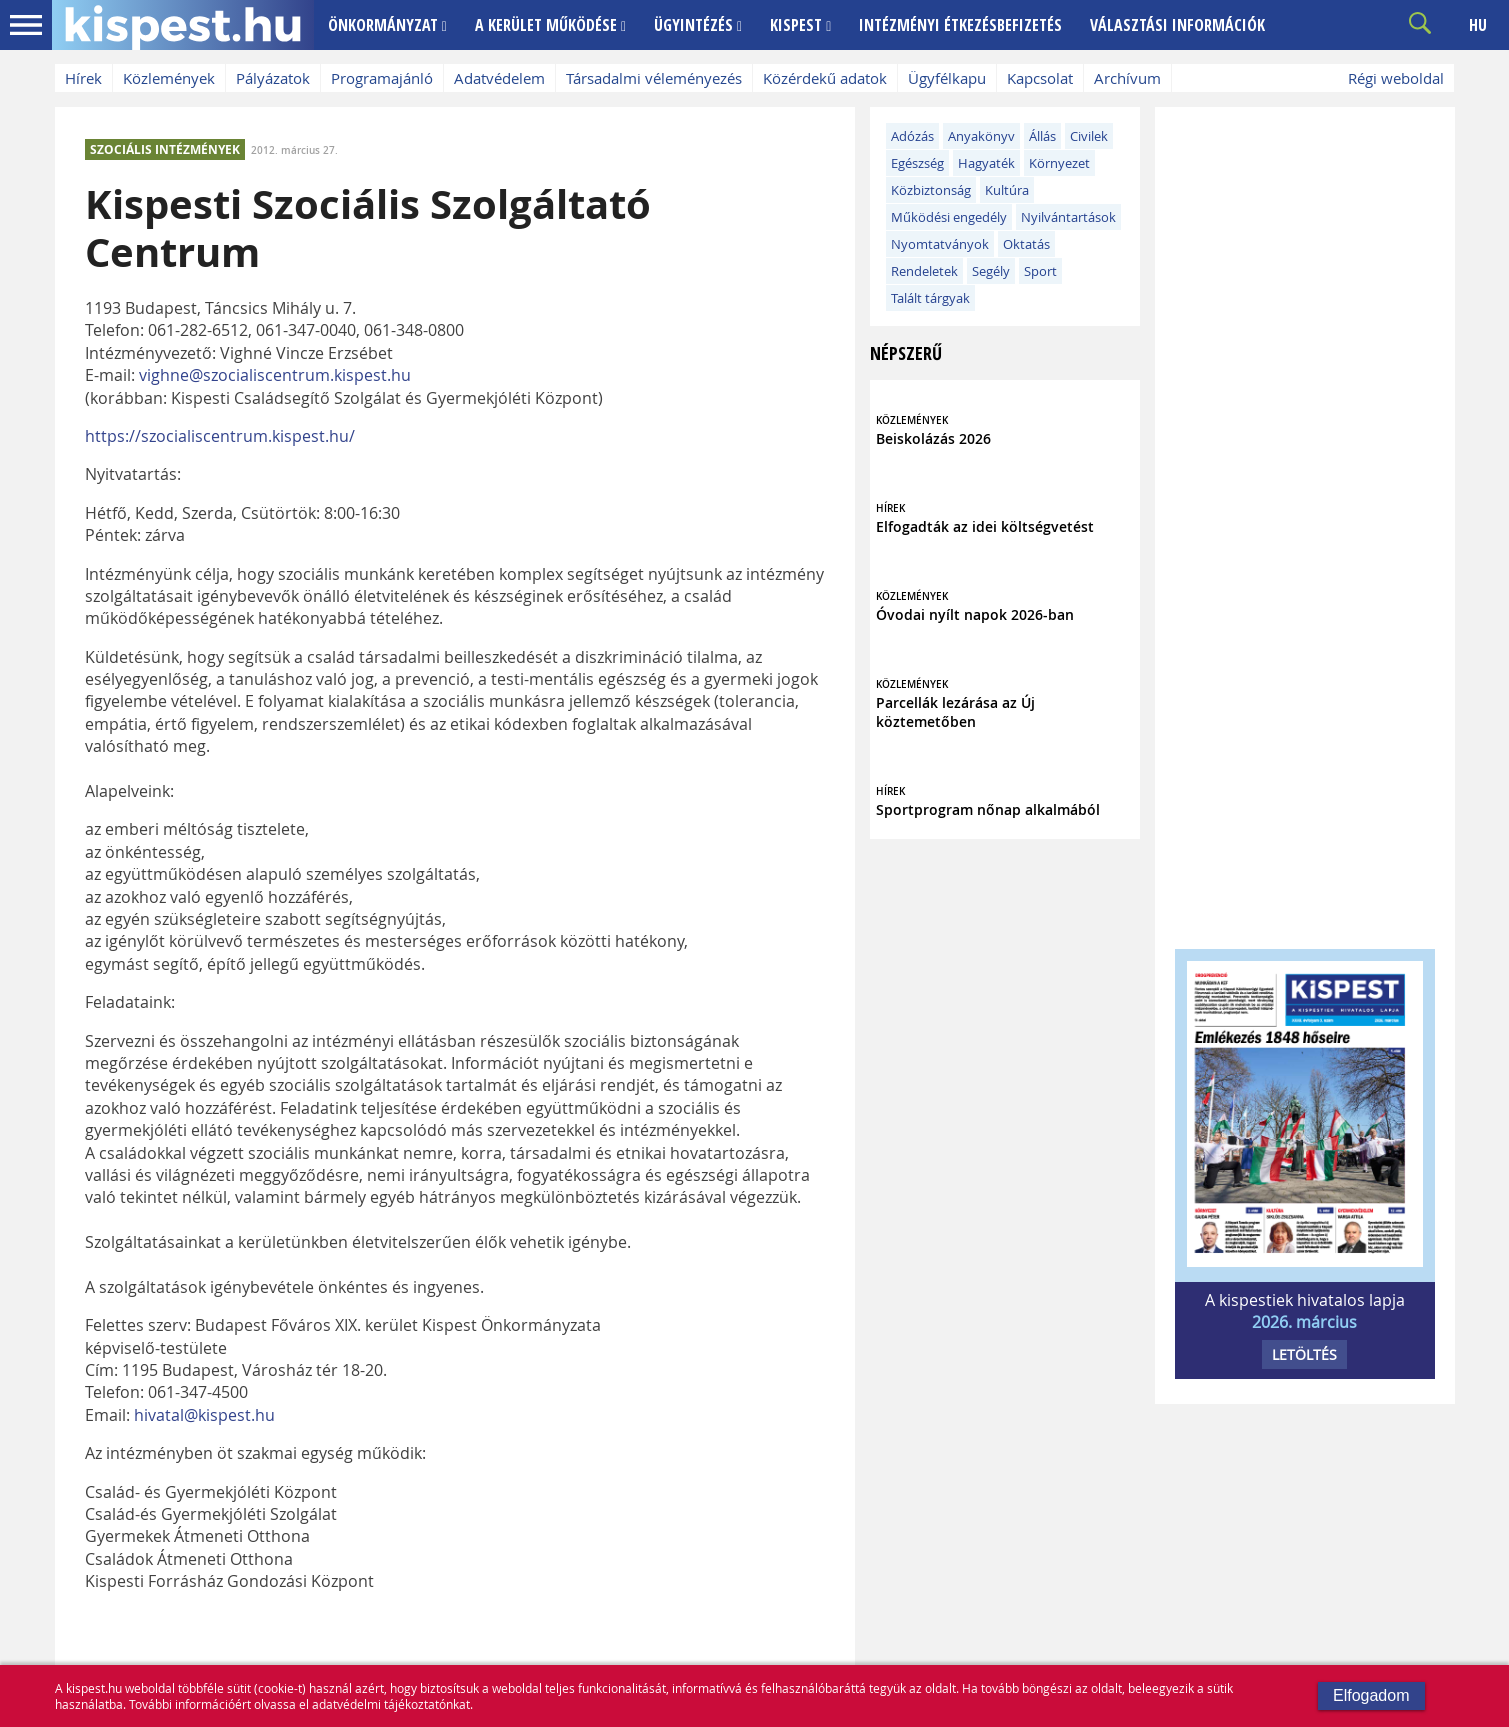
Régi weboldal (1396, 78)
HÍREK (890, 508)
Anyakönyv (981, 136)
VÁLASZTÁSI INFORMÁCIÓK (1177, 25)
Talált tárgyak (930, 298)
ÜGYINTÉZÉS (698, 25)
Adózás (912, 136)
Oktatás (1026, 244)
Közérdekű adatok (825, 78)
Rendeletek (924, 271)
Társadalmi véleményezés (654, 78)
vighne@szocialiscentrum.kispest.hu (275, 375)
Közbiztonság (931, 190)
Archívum (1127, 78)
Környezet (1059, 163)
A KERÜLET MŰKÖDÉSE (550, 25)
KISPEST (800, 25)
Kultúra (1007, 190)
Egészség (917, 163)
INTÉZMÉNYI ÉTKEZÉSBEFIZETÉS (960, 25)
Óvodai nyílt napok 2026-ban (975, 614)
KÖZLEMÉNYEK (912, 420)
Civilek (1089, 136)
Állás (1042, 136)
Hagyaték (986, 163)
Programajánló (382, 78)
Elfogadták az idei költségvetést (985, 526)
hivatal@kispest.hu (204, 1415)
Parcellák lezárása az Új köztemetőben (955, 712)
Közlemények (169, 78)
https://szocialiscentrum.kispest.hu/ (220, 436)
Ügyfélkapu (947, 78)
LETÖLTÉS (1304, 1354)
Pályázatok (273, 78)
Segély (991, 271)
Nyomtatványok (940, 244)
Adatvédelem (499, 78)
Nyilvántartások (1068, 217)
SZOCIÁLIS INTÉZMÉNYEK (165, 149)
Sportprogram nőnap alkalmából (988, 809)
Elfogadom (1371, 1695)
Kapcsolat (1040, 78)
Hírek (83, 78)
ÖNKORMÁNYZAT (387, 25)
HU (1478, 25)
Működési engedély (949, 217)
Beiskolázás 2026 (933, 438)
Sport (1040, 271)
